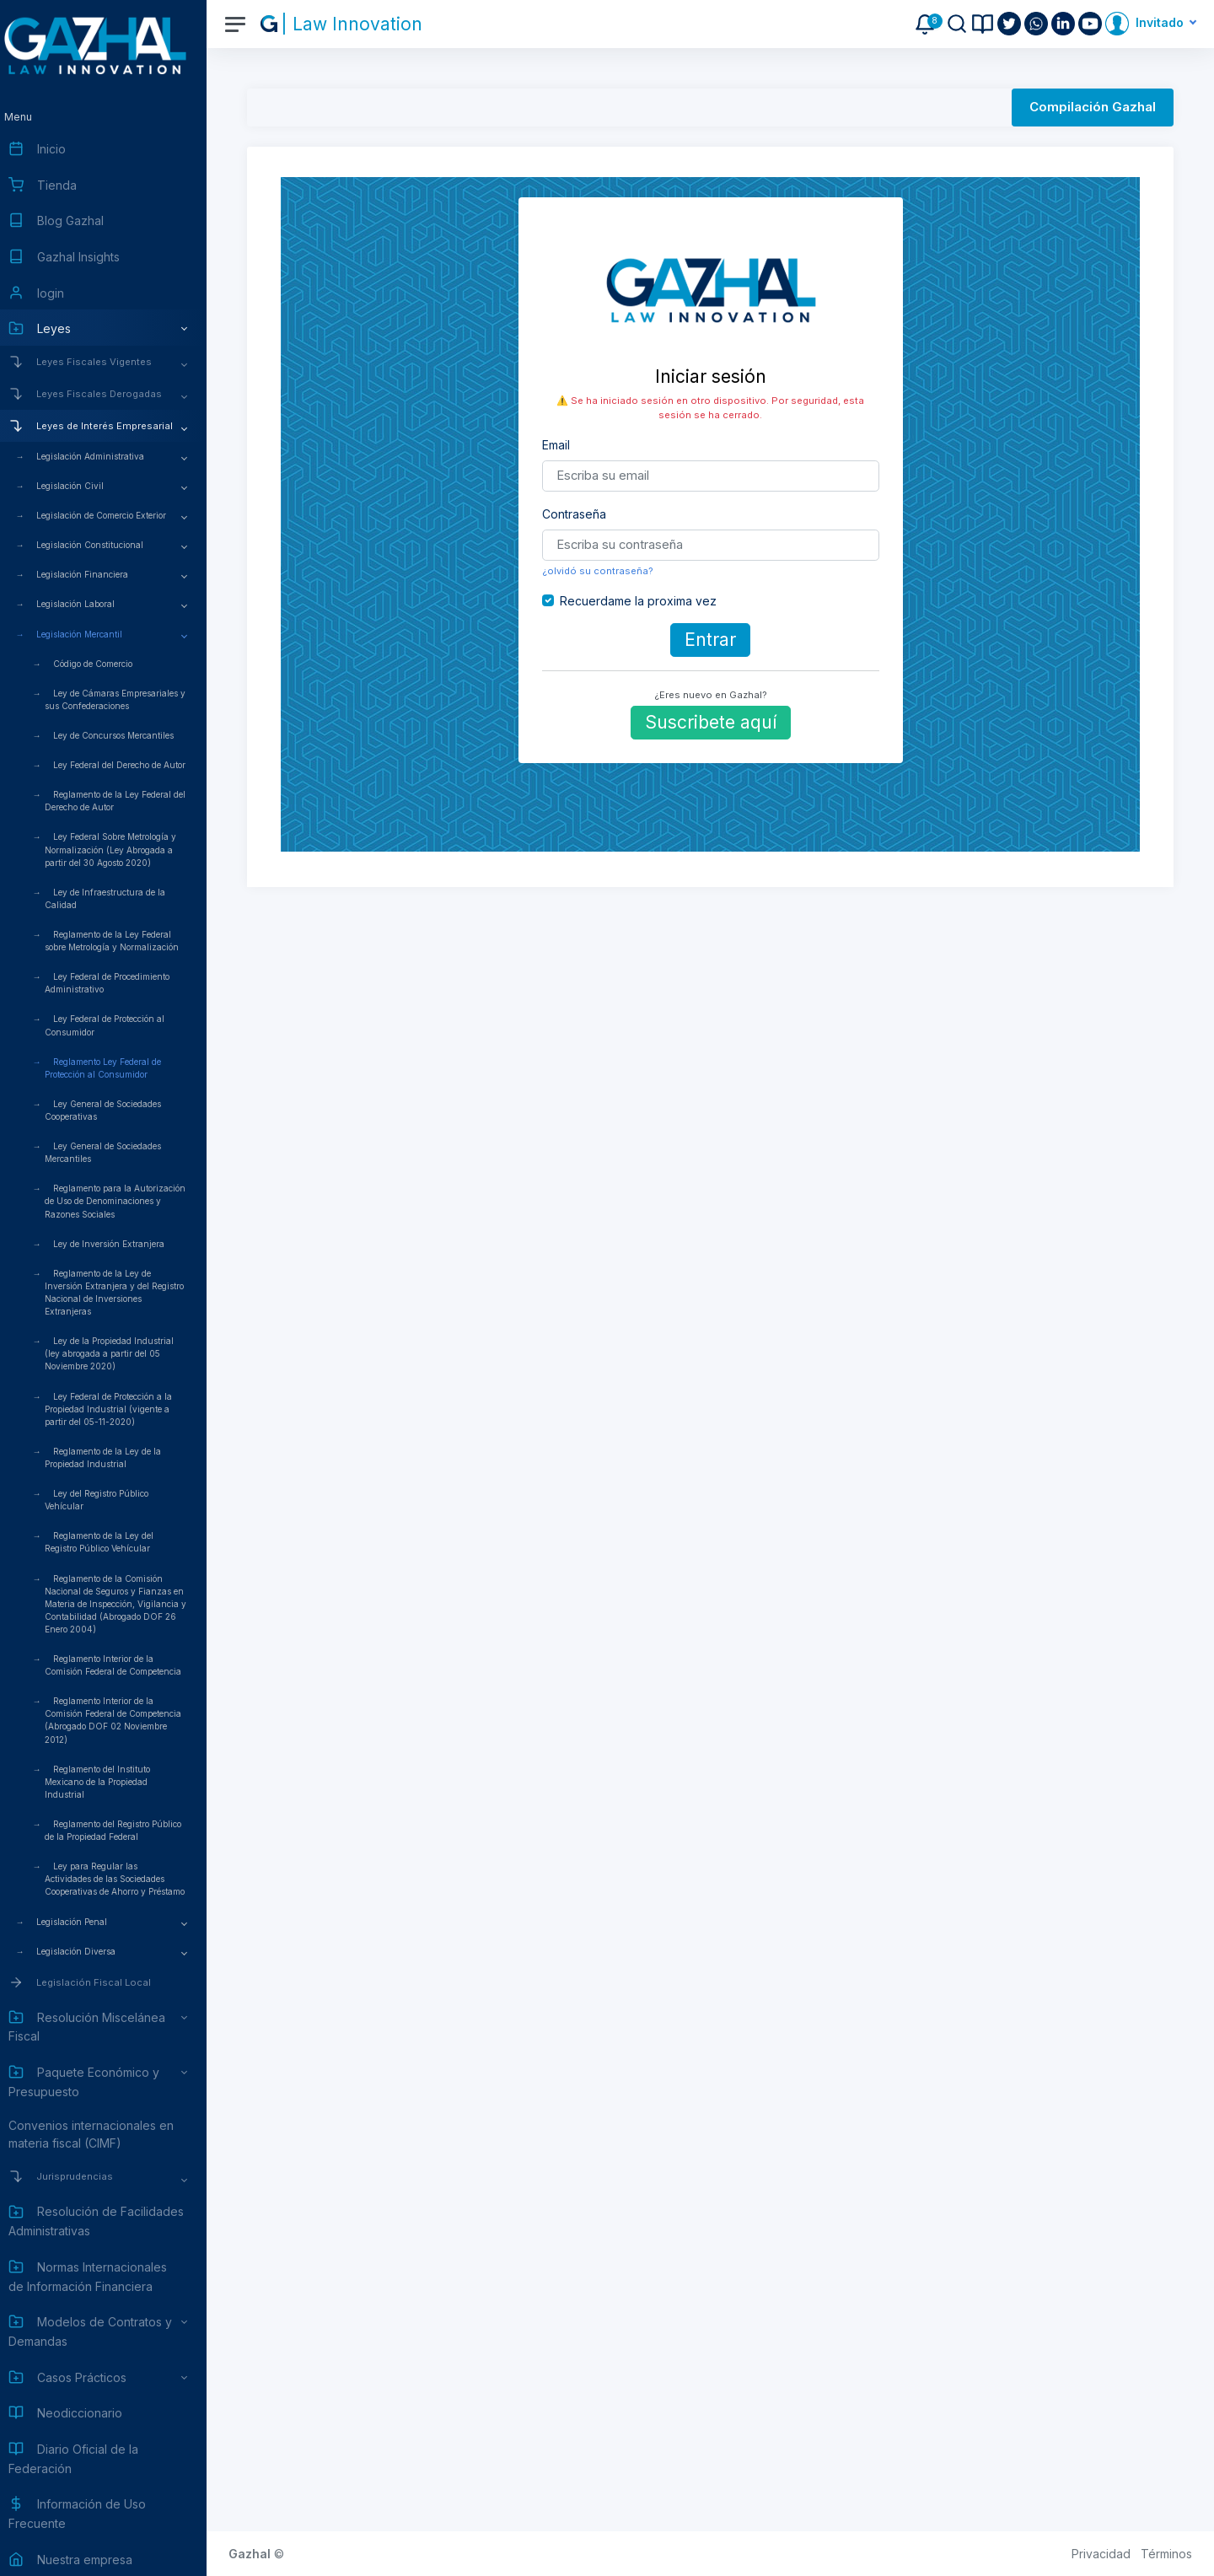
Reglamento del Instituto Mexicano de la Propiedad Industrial (113, 1781)
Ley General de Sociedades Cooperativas (119, 1110)
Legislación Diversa (92, 1951)
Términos (1166, 2553)
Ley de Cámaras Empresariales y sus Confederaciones (131, 699)
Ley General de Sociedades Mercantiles (119, 1152)
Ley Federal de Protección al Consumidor (120, 1025)
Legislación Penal (87, 1922)
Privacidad (1101, 2553)
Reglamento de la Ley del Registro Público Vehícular (115, 1541)
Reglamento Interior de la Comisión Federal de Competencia (129, 1665)
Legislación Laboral (91, 604)
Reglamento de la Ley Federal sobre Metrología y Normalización (128, 940)
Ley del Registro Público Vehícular (112, 1499)
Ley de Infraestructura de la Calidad (121, 898)
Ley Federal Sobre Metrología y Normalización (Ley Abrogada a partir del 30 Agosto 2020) (126, 849)
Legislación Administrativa (106, 456)
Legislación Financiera (98, 574)
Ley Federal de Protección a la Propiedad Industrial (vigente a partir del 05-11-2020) (124, 1409)
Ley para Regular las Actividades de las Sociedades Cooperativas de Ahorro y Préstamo (131, 1878)
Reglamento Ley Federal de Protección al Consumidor (119, 1068)
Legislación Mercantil (95, 634)
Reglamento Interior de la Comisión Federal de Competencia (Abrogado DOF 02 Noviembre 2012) (129, 1720)
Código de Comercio (108, 664)
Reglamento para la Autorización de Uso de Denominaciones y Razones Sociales (131, 1200)
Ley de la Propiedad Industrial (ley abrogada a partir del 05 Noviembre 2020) (125, 1353)
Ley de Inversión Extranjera (124, 1244)
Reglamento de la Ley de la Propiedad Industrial (119, 1457)
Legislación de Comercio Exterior (117, 515)
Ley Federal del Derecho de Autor (135, 765)
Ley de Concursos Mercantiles (129, 735)
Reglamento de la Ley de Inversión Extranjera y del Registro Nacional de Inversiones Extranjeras (130, 1292)
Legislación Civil (86, 486)
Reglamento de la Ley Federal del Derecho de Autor (131, 800)
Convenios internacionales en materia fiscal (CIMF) (107, 2134)
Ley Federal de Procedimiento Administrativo (123, 982)
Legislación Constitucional (105, 545)
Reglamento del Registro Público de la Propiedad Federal (129, 1830)
